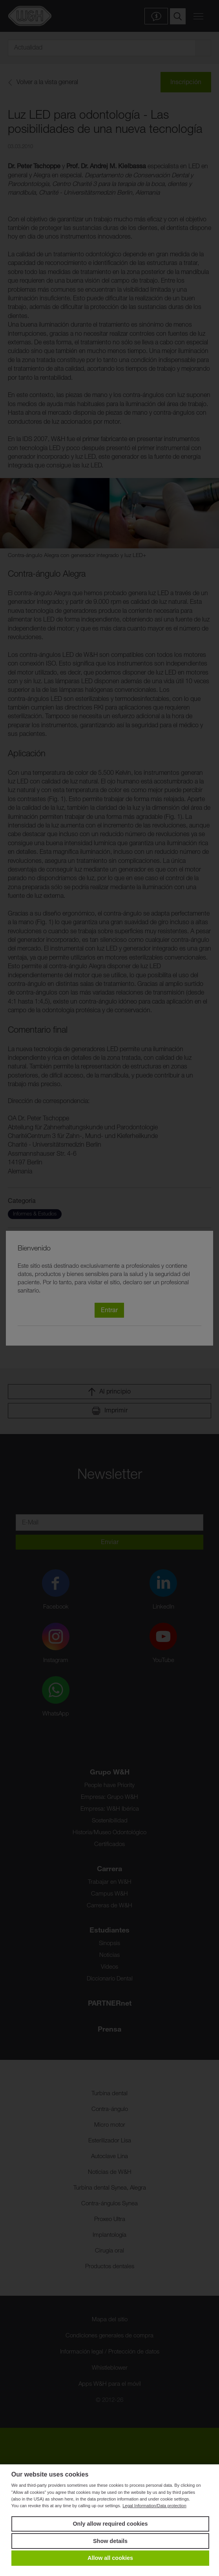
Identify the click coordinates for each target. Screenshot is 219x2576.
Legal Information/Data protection (154, 2505)
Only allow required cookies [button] (110, 2524)
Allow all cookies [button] (110, 2558)
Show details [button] (110, 2541)
